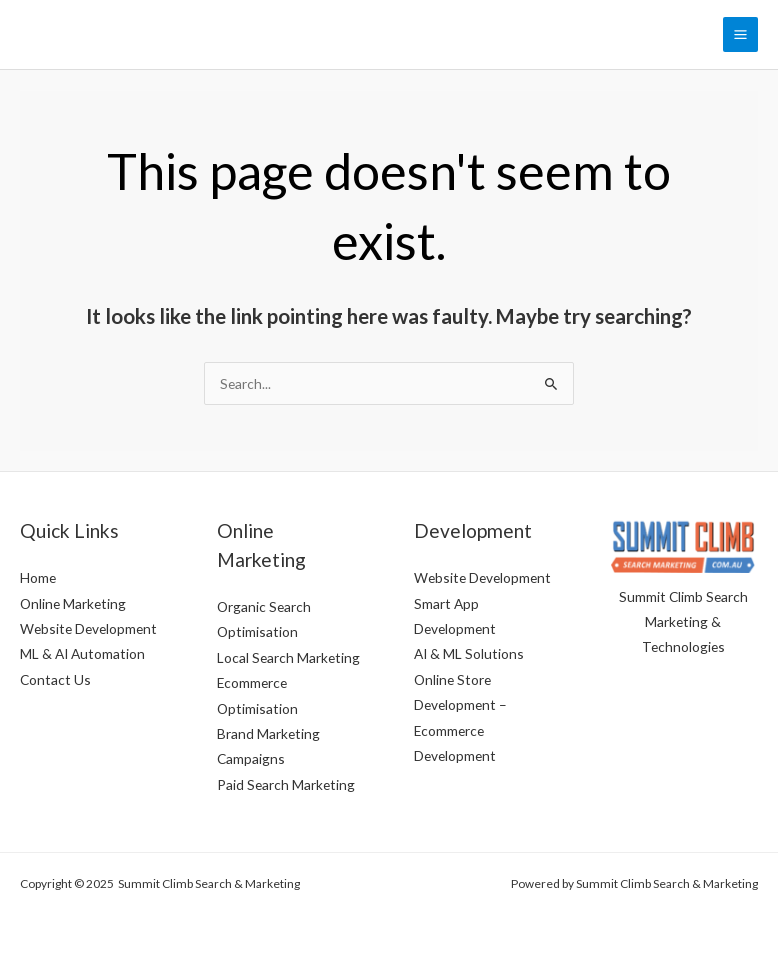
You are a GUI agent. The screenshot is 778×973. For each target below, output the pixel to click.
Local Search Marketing (288, 657)
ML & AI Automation (82, 653)
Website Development (88, 628)
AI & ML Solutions (469, 653)
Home (38, 577)
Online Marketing (73, 603)
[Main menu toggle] (741, 35)
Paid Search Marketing (286, 784)
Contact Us (55, 679)
